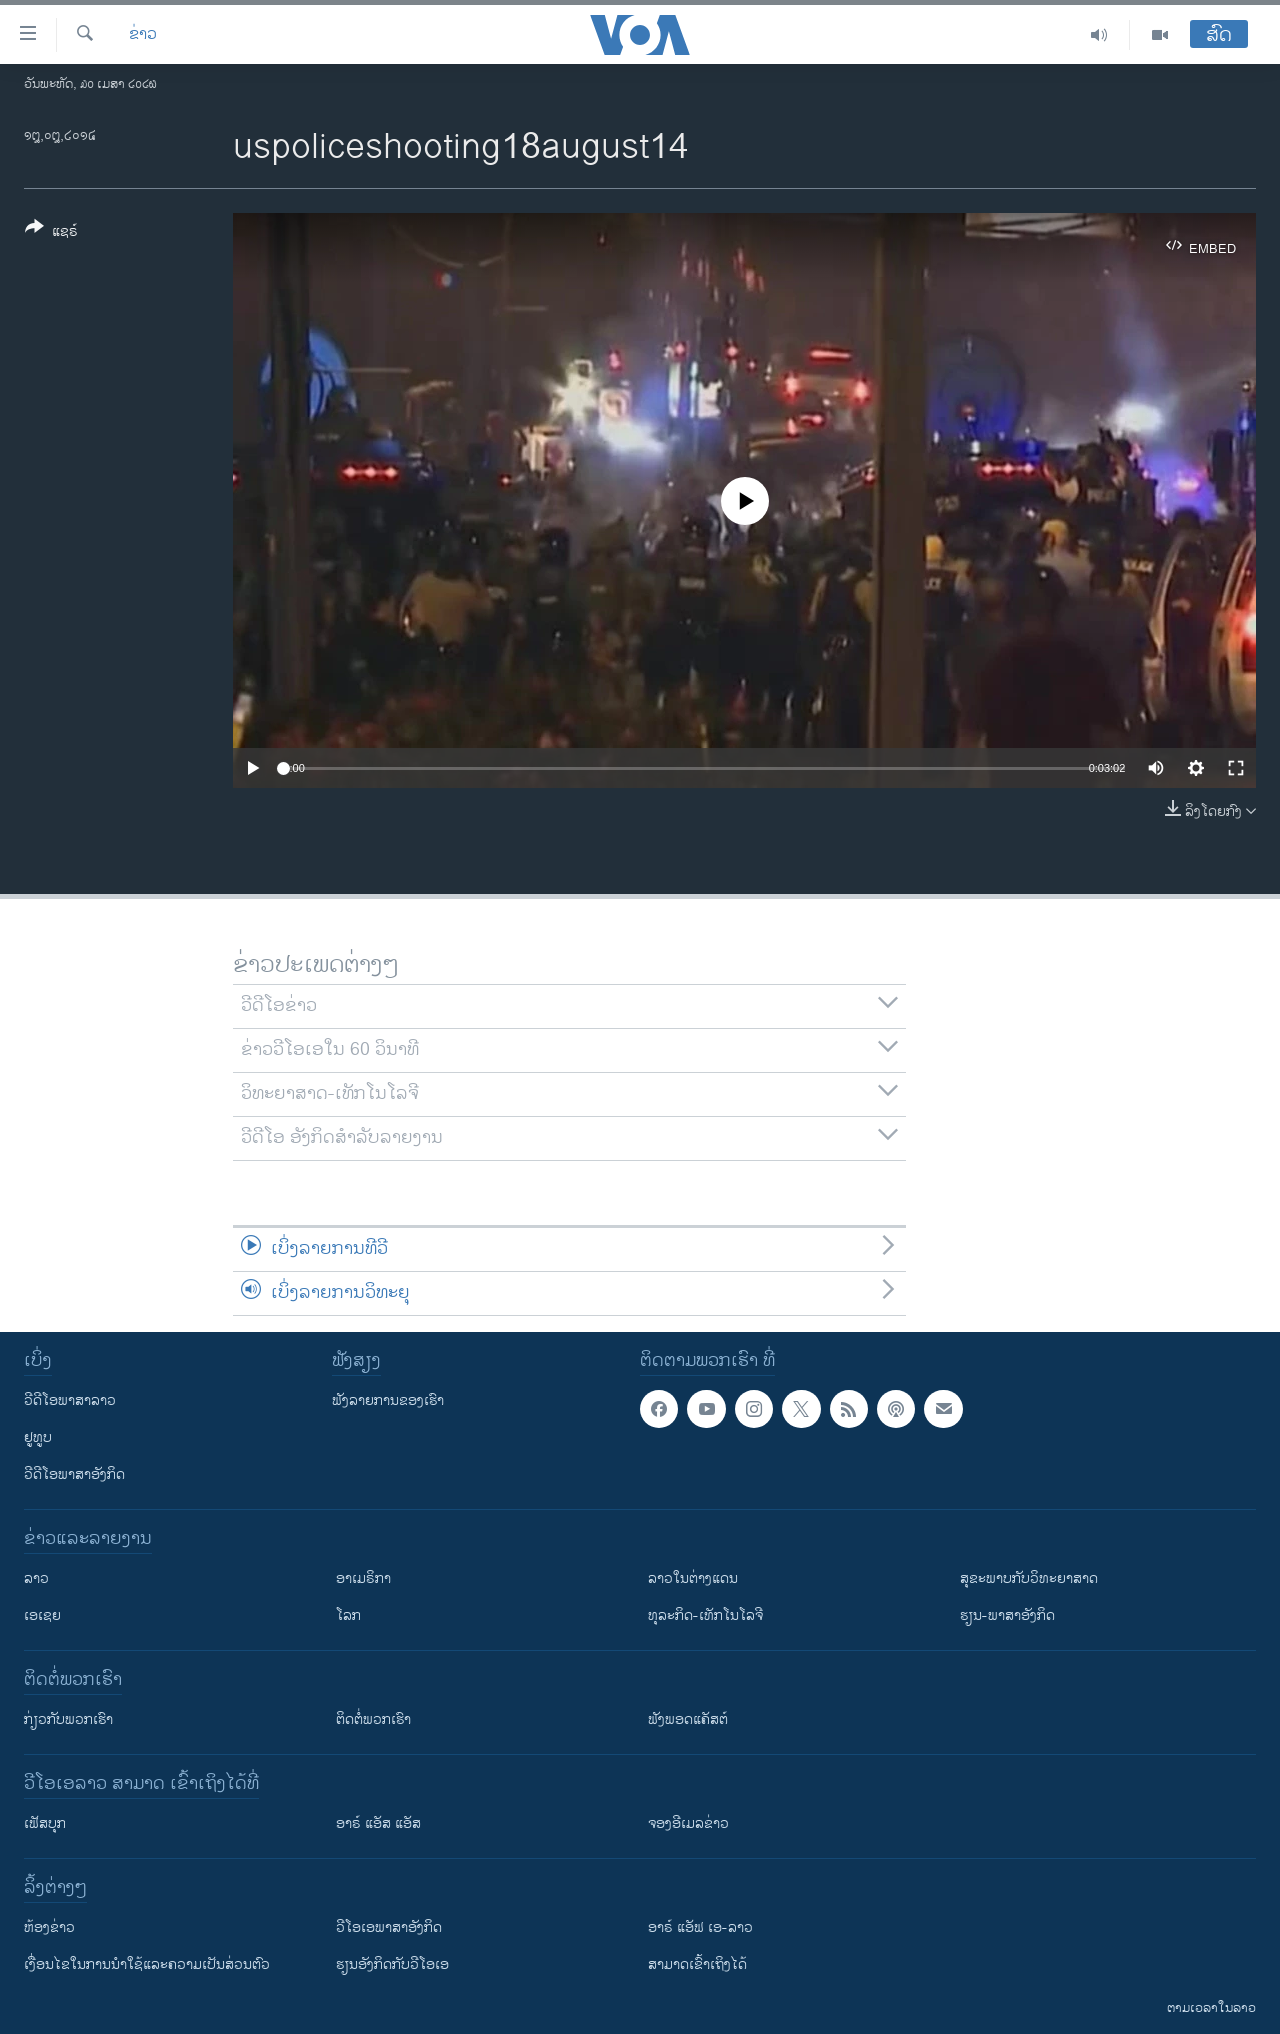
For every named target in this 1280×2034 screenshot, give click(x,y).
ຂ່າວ (143, 35)
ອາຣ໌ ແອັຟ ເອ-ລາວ (700, 1927)
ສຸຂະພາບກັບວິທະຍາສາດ (1029, 1578)
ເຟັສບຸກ (45, 1823)
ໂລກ (348, 1615)
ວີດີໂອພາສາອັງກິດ (74, 1474)
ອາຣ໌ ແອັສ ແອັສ (378, 1823)
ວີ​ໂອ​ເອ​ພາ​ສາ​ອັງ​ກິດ (389, 1927)
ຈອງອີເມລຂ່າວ (688, 1823)
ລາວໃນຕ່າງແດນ (693, 1578)
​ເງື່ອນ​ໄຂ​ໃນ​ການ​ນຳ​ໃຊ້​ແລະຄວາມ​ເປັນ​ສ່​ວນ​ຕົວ (147, 1964)
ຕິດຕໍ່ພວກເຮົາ (373, 1719)
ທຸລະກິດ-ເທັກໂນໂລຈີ (705, 1615)
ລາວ (36, 1578)
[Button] (51, 233)
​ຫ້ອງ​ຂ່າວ (49, 1927)
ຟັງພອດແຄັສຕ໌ (688, 1719)
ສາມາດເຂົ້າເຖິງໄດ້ (697, 1964)
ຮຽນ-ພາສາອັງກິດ (1007, 1615)
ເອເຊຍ (42, 1615)
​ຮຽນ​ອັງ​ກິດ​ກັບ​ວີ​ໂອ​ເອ (392, 1964)
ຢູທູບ (38, 1437)
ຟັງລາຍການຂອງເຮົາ (388, 1400)
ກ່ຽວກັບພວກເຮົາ (68, 1719)
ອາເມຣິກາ (363, 1578)
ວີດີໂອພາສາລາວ (70, 1400)
